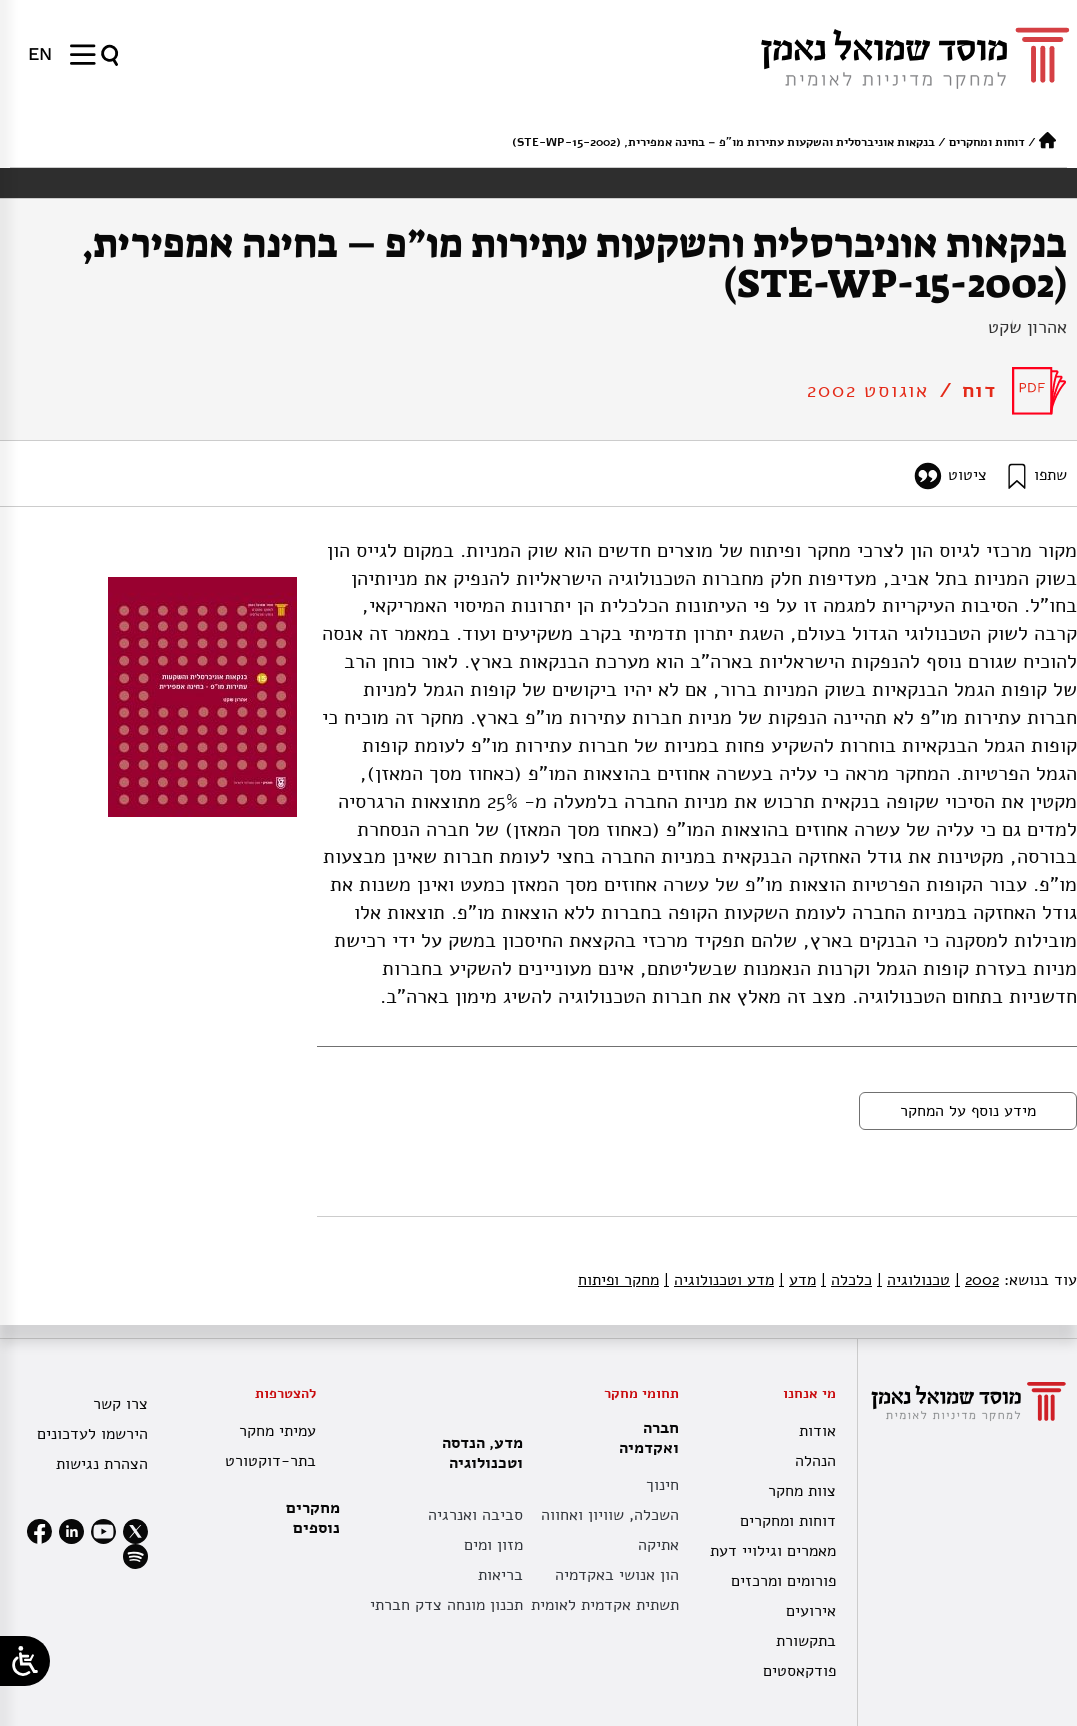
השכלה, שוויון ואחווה (610, 1515)
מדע (797, 1280)
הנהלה (815, 1461)
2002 (977, 1280)
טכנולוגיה (913, 1280)
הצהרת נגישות (102, 1464)
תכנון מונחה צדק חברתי (446, 1605)
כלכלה (846, 1280)
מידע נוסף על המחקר (968, 1111)
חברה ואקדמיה (644, 1438)
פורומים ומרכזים (783, 1581)
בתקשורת (806, 1641)
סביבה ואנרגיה (475, 1515)
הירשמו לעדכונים (92, 1434)
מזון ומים (493, 1545)
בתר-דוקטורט (270, 1461)
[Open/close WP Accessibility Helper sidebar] (25, 1661)
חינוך (662, 1485)
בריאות (500, 1575)
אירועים (811, 1611)
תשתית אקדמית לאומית (605, 1605)
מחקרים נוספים (313, 1518)
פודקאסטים (799, 1671)
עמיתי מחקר (277, 1431)
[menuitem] (40, 54)
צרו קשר (120, 1404)
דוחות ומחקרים (987, 142)
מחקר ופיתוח (618, 1280)
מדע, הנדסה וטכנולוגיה (477, 1453)
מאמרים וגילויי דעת (773, 1551)
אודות (817, 1431)
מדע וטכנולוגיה (719, 1280)
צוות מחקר (802, 1491)
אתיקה (658, 1545)
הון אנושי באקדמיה (617, 1575)
